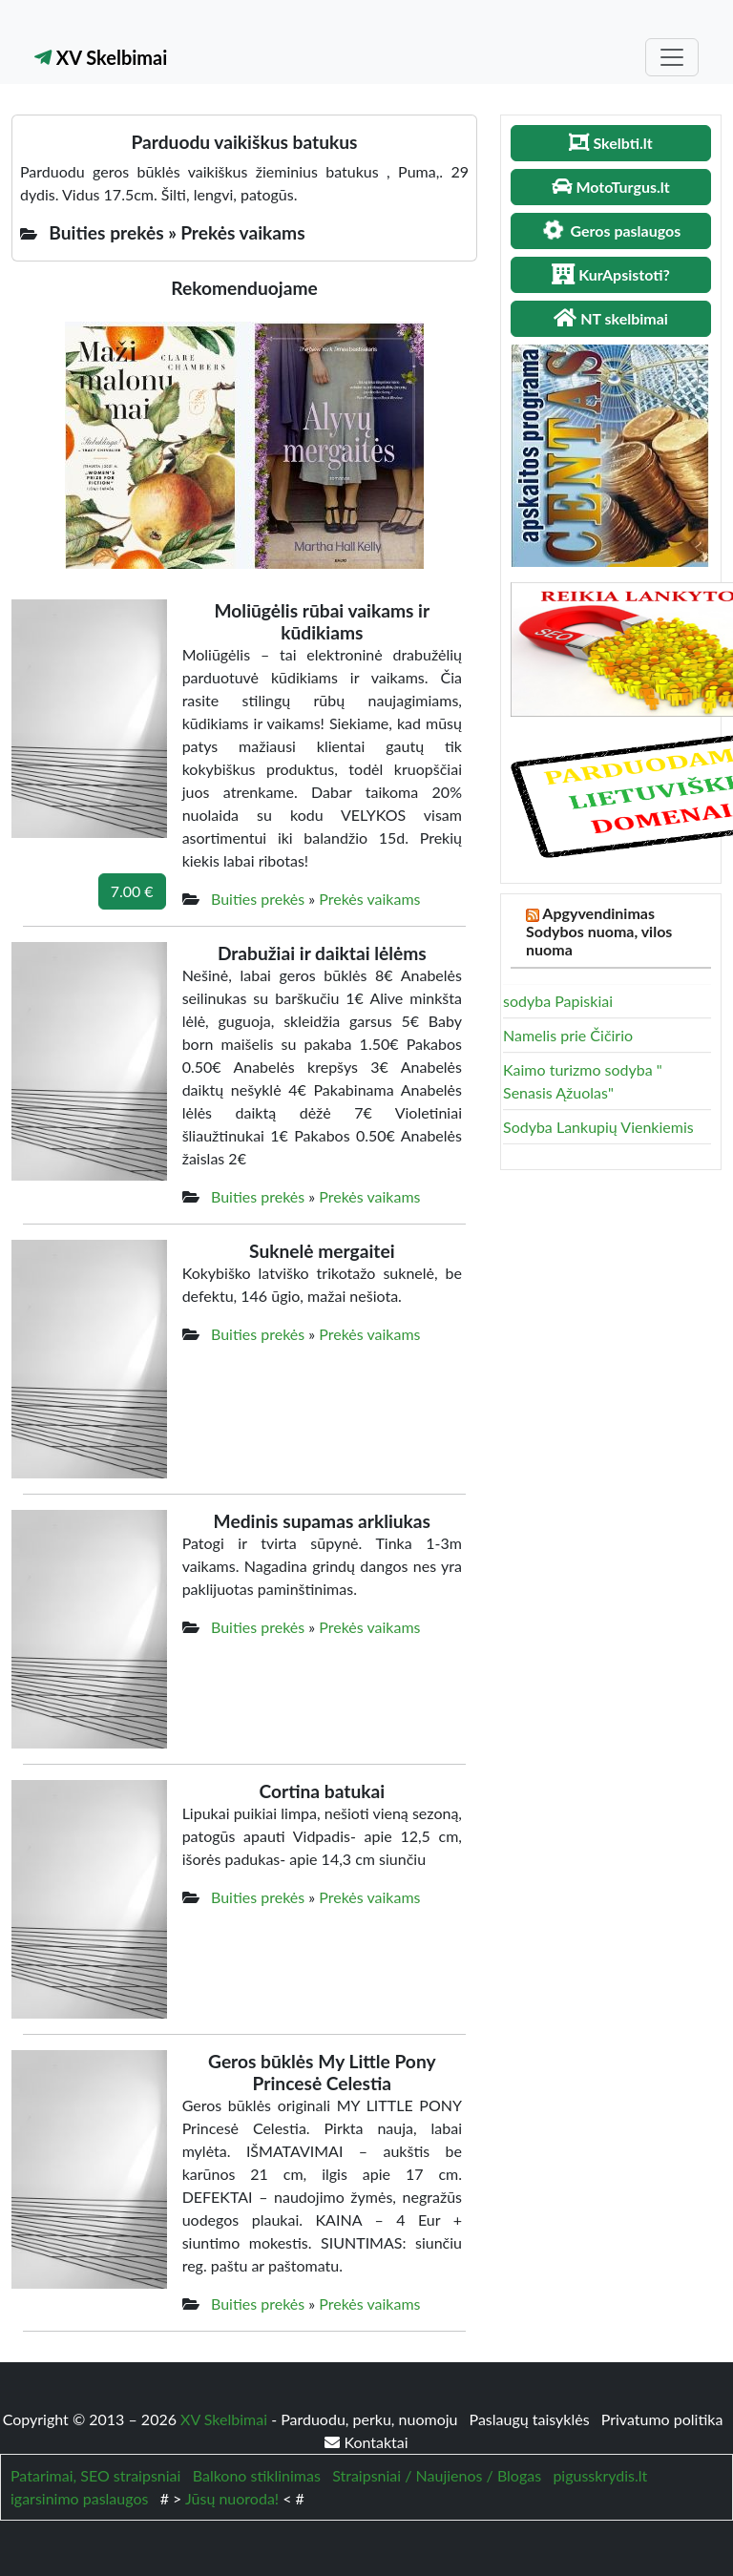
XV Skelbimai (100, 57)
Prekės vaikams (369, 899)
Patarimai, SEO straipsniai (95, 2475)
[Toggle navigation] (672, 57)
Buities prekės (257, 899)
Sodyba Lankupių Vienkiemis (598, 1127)
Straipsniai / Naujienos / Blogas (436, 2475)
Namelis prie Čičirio (568, 1035)
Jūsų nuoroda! (232, 2498)
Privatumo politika (662, 2419)
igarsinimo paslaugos (79, 2498)
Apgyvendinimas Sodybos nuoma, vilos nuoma (599, 931)
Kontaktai (366, 2442)
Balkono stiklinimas (257, 2475)
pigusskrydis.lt (600, 2475)
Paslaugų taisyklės (532, 2419)
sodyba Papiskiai (558, 1001)
